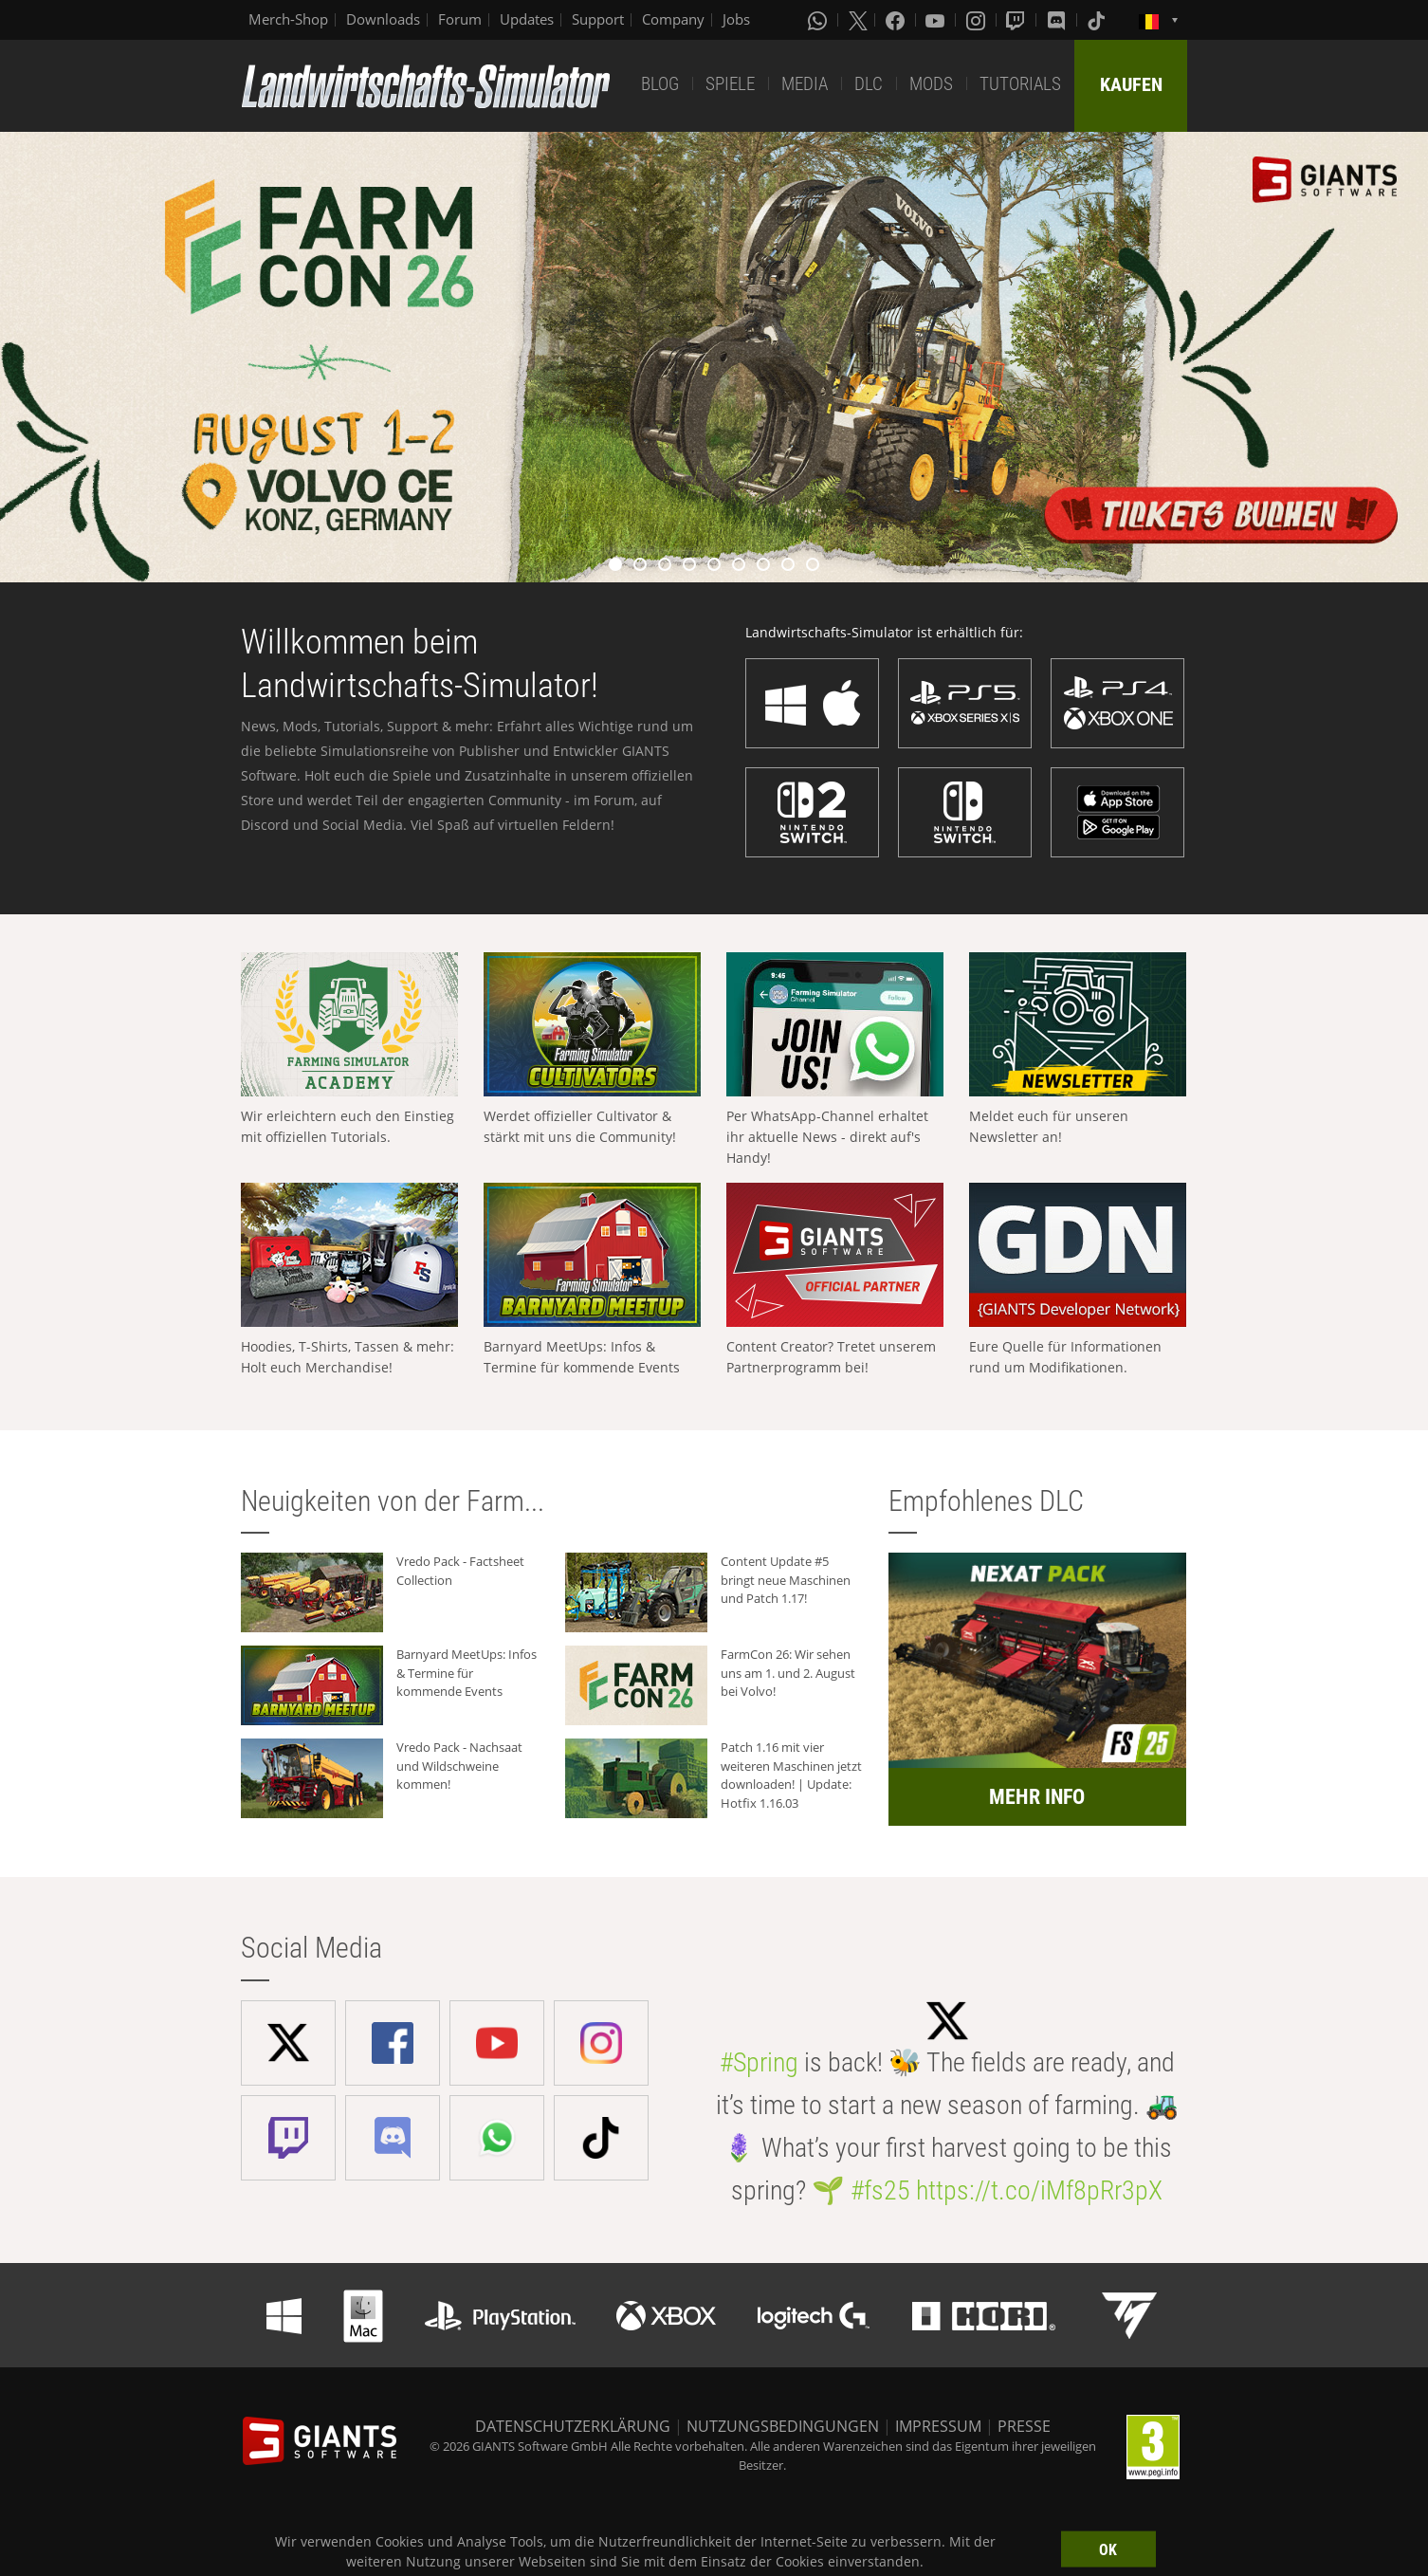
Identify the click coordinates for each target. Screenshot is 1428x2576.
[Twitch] (1017, 19)
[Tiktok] (1098, 19)
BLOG (660, 84)
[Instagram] (977, 19)
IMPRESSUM (938, 2426)
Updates (527, 18)
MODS (931, 84)
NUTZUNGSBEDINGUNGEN (783, 2426)
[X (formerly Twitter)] (858, 19)
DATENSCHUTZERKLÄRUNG (572, 2426)
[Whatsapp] (819, 19)
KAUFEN (1131, 84)
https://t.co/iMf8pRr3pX (1039, 2190)
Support (598, 18)
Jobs (736, 18)
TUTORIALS (1020, 84)
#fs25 (880, 2190)
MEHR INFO (1037, 1797)
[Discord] (1058, 19)
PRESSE (1024, 2426)
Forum (460, 18)
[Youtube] (936, 19)
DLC (868, 84)
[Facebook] (897, 19)
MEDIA (804, 84)
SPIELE (730, 84)
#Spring (759, 2062)
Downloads (383, 18)
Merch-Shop (288, 18)
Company (673, 18)
